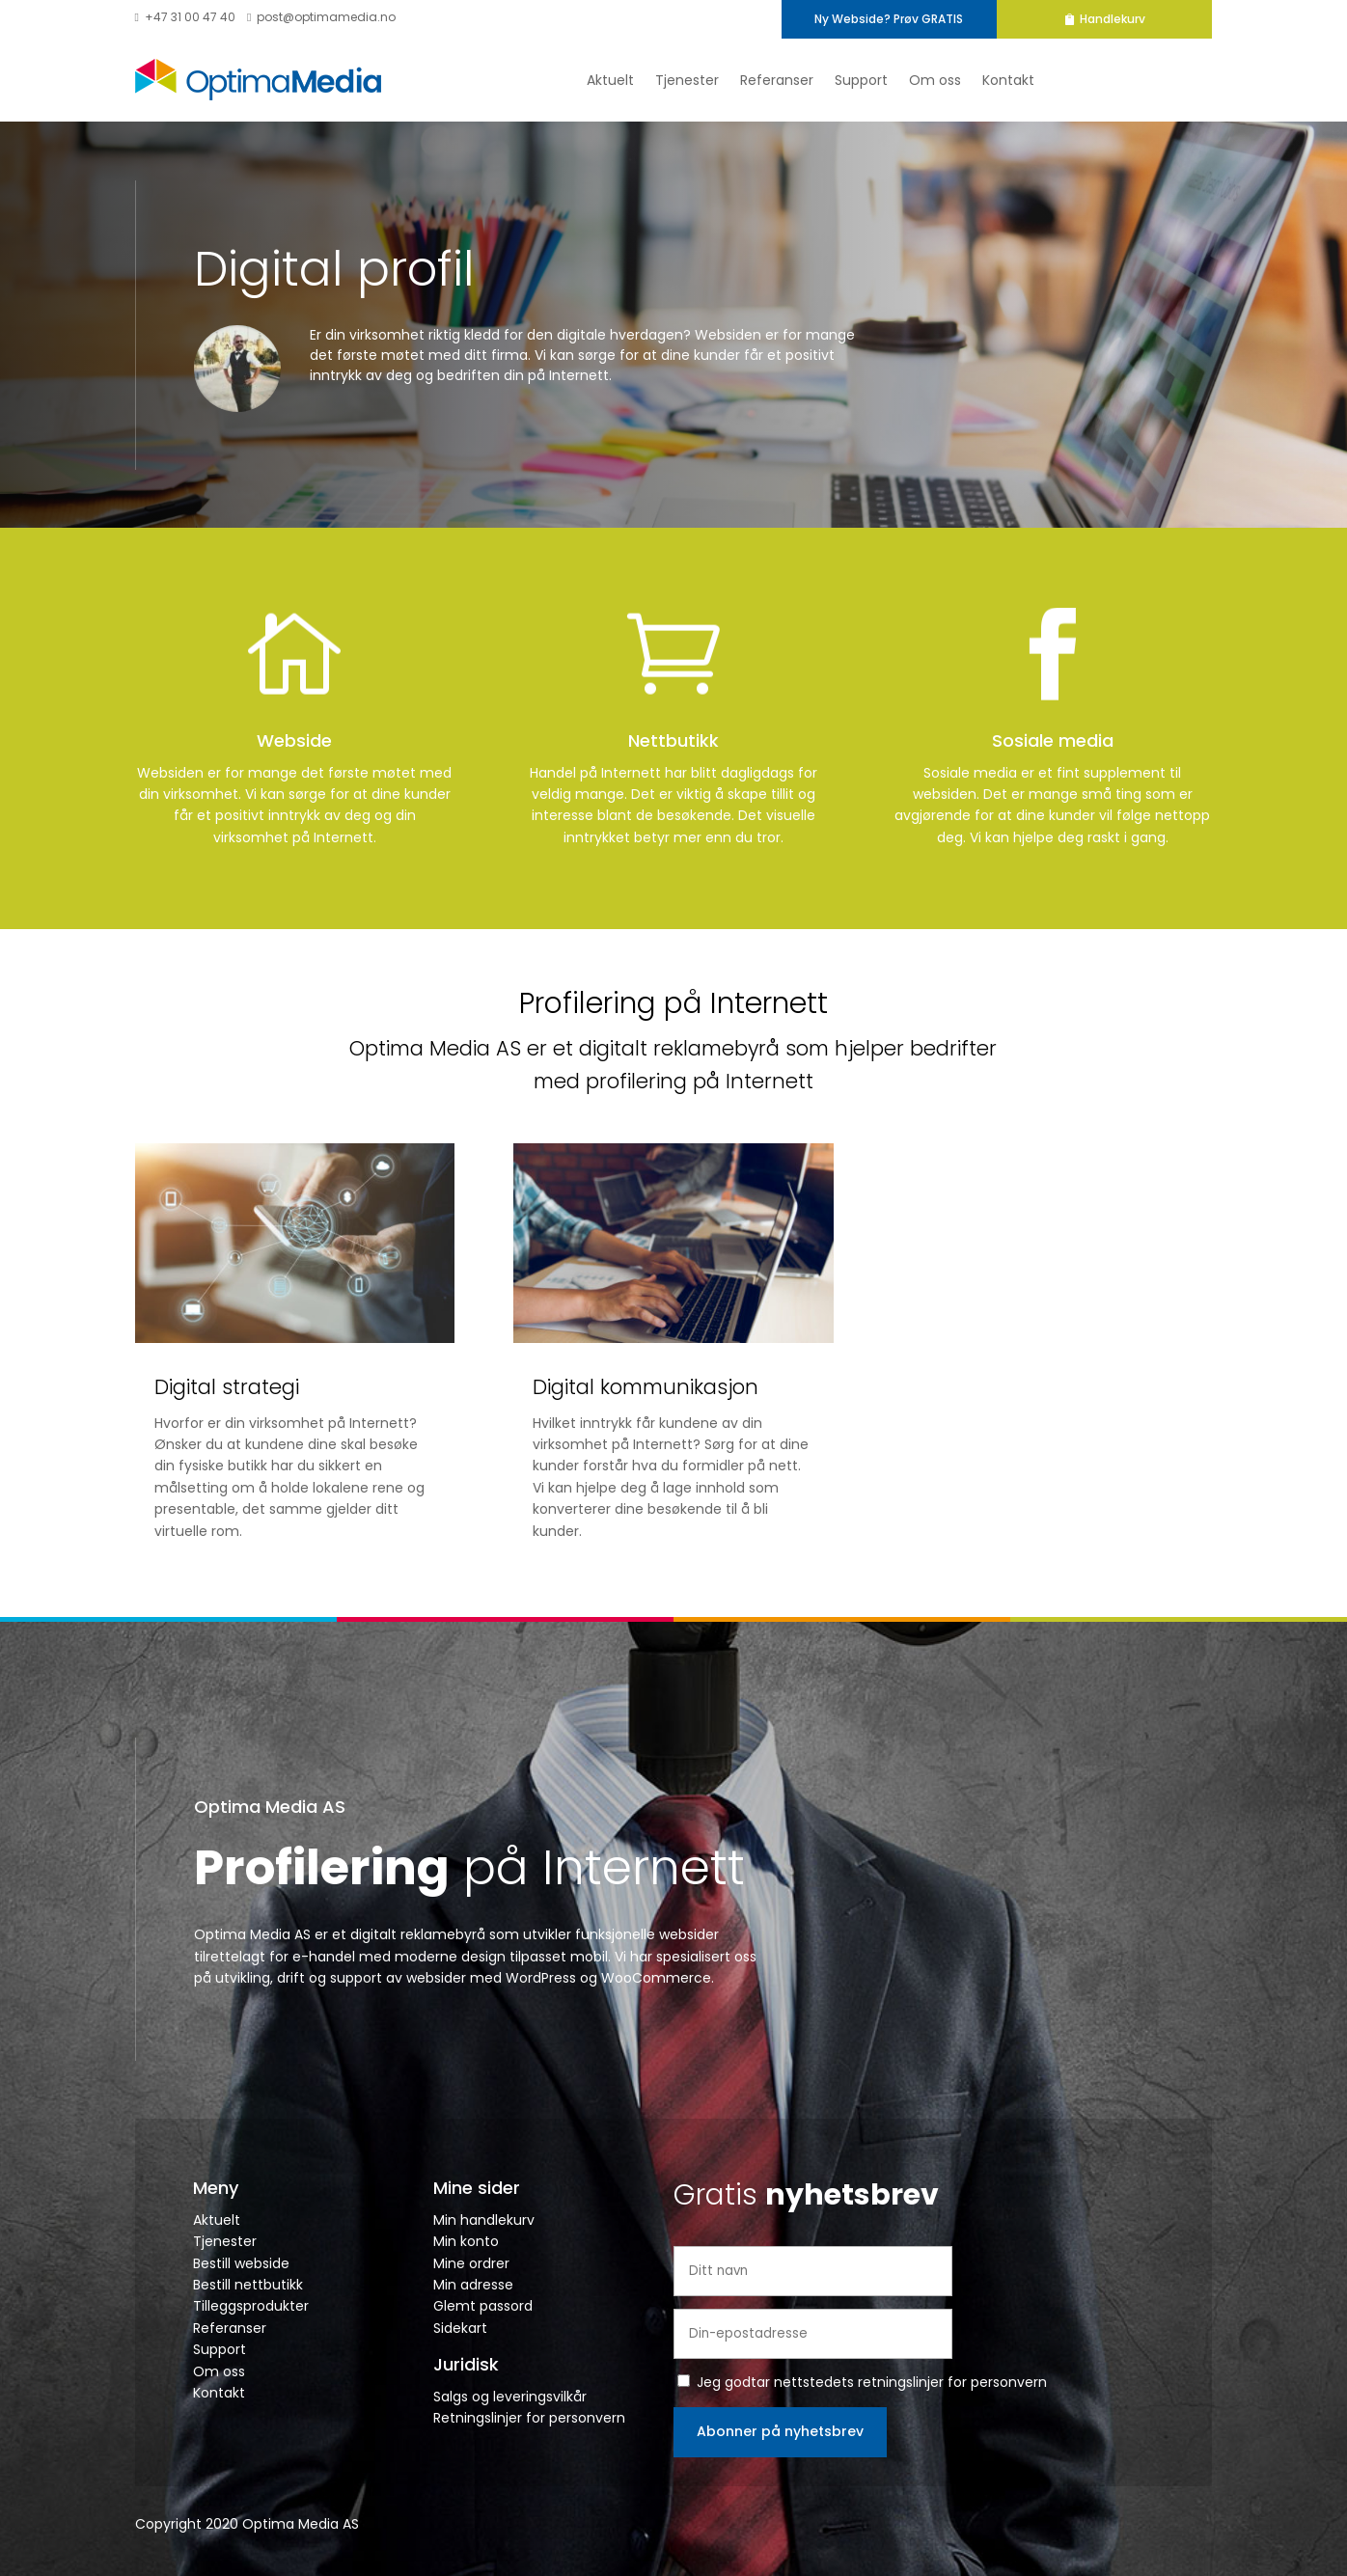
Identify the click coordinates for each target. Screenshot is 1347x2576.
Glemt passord (483, 2306)
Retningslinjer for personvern (529, 2417)
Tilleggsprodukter (251, 2306)
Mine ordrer (471, 2263)
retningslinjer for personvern (952, 2382)
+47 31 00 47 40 (185, 17)
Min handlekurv (484, 2220)
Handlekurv (1162, 19)
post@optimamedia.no (321, 17)
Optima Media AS (269, 1807)
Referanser (776, 80)
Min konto (466, 2241)
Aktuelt (610, 80)
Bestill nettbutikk (248, 2284)
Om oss (935, 80)
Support (861, 80)
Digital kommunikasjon (645, 1387)
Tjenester (687, 80)
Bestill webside (241, 2263)
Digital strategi (226, 1387)
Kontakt (1008, 80)
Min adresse (473, 2284)
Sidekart (460, 2328)
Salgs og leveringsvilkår (510, 2396)
